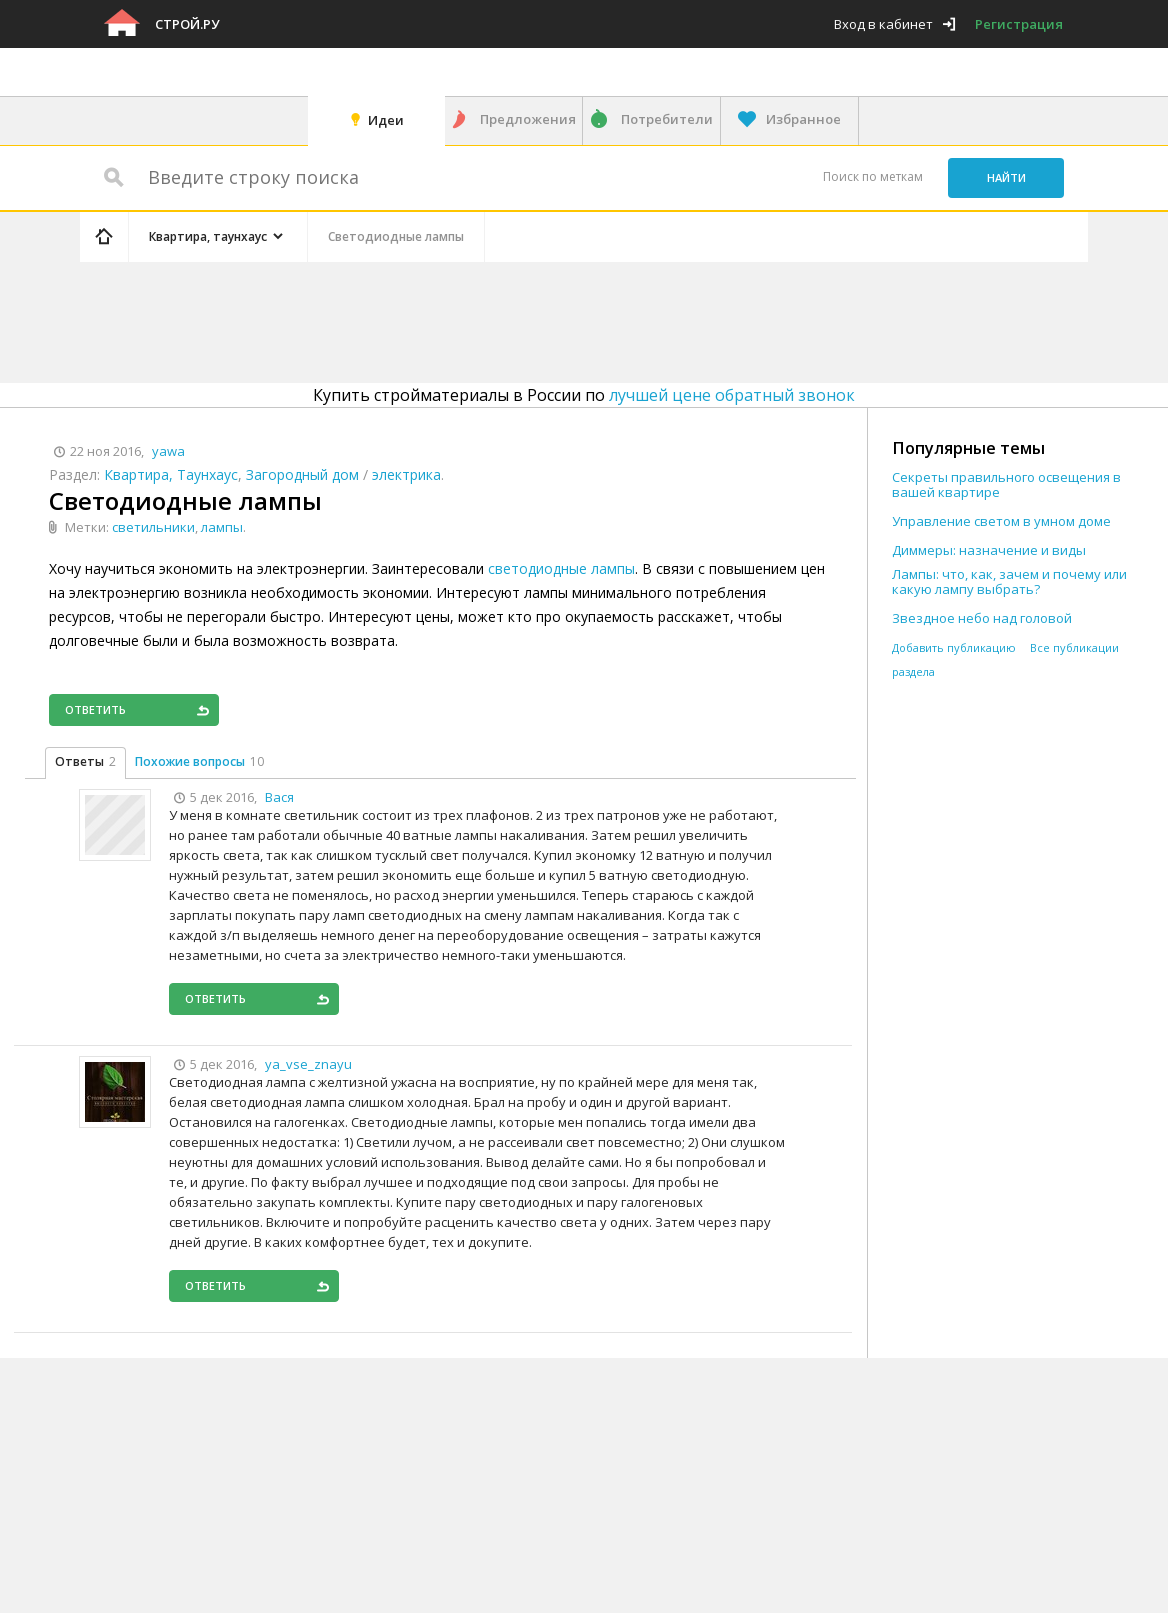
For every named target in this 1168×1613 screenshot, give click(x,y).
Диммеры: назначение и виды (989, 550)
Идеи (386, 120)
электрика (406, 474)
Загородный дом (302, 474)
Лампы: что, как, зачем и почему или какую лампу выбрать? (1009, 582)
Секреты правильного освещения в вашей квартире (1006, 485)
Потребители (667, 119)
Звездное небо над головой (982, 618)
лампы (222, 527)
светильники (153, 527)
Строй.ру (187, 24)
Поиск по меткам (873, 176)
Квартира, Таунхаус (171, 474)
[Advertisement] (458, 319)
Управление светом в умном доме (1001, 521)
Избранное (803, 119)
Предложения (528, 119)
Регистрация (1019, 24)
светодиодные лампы (561, 568)
